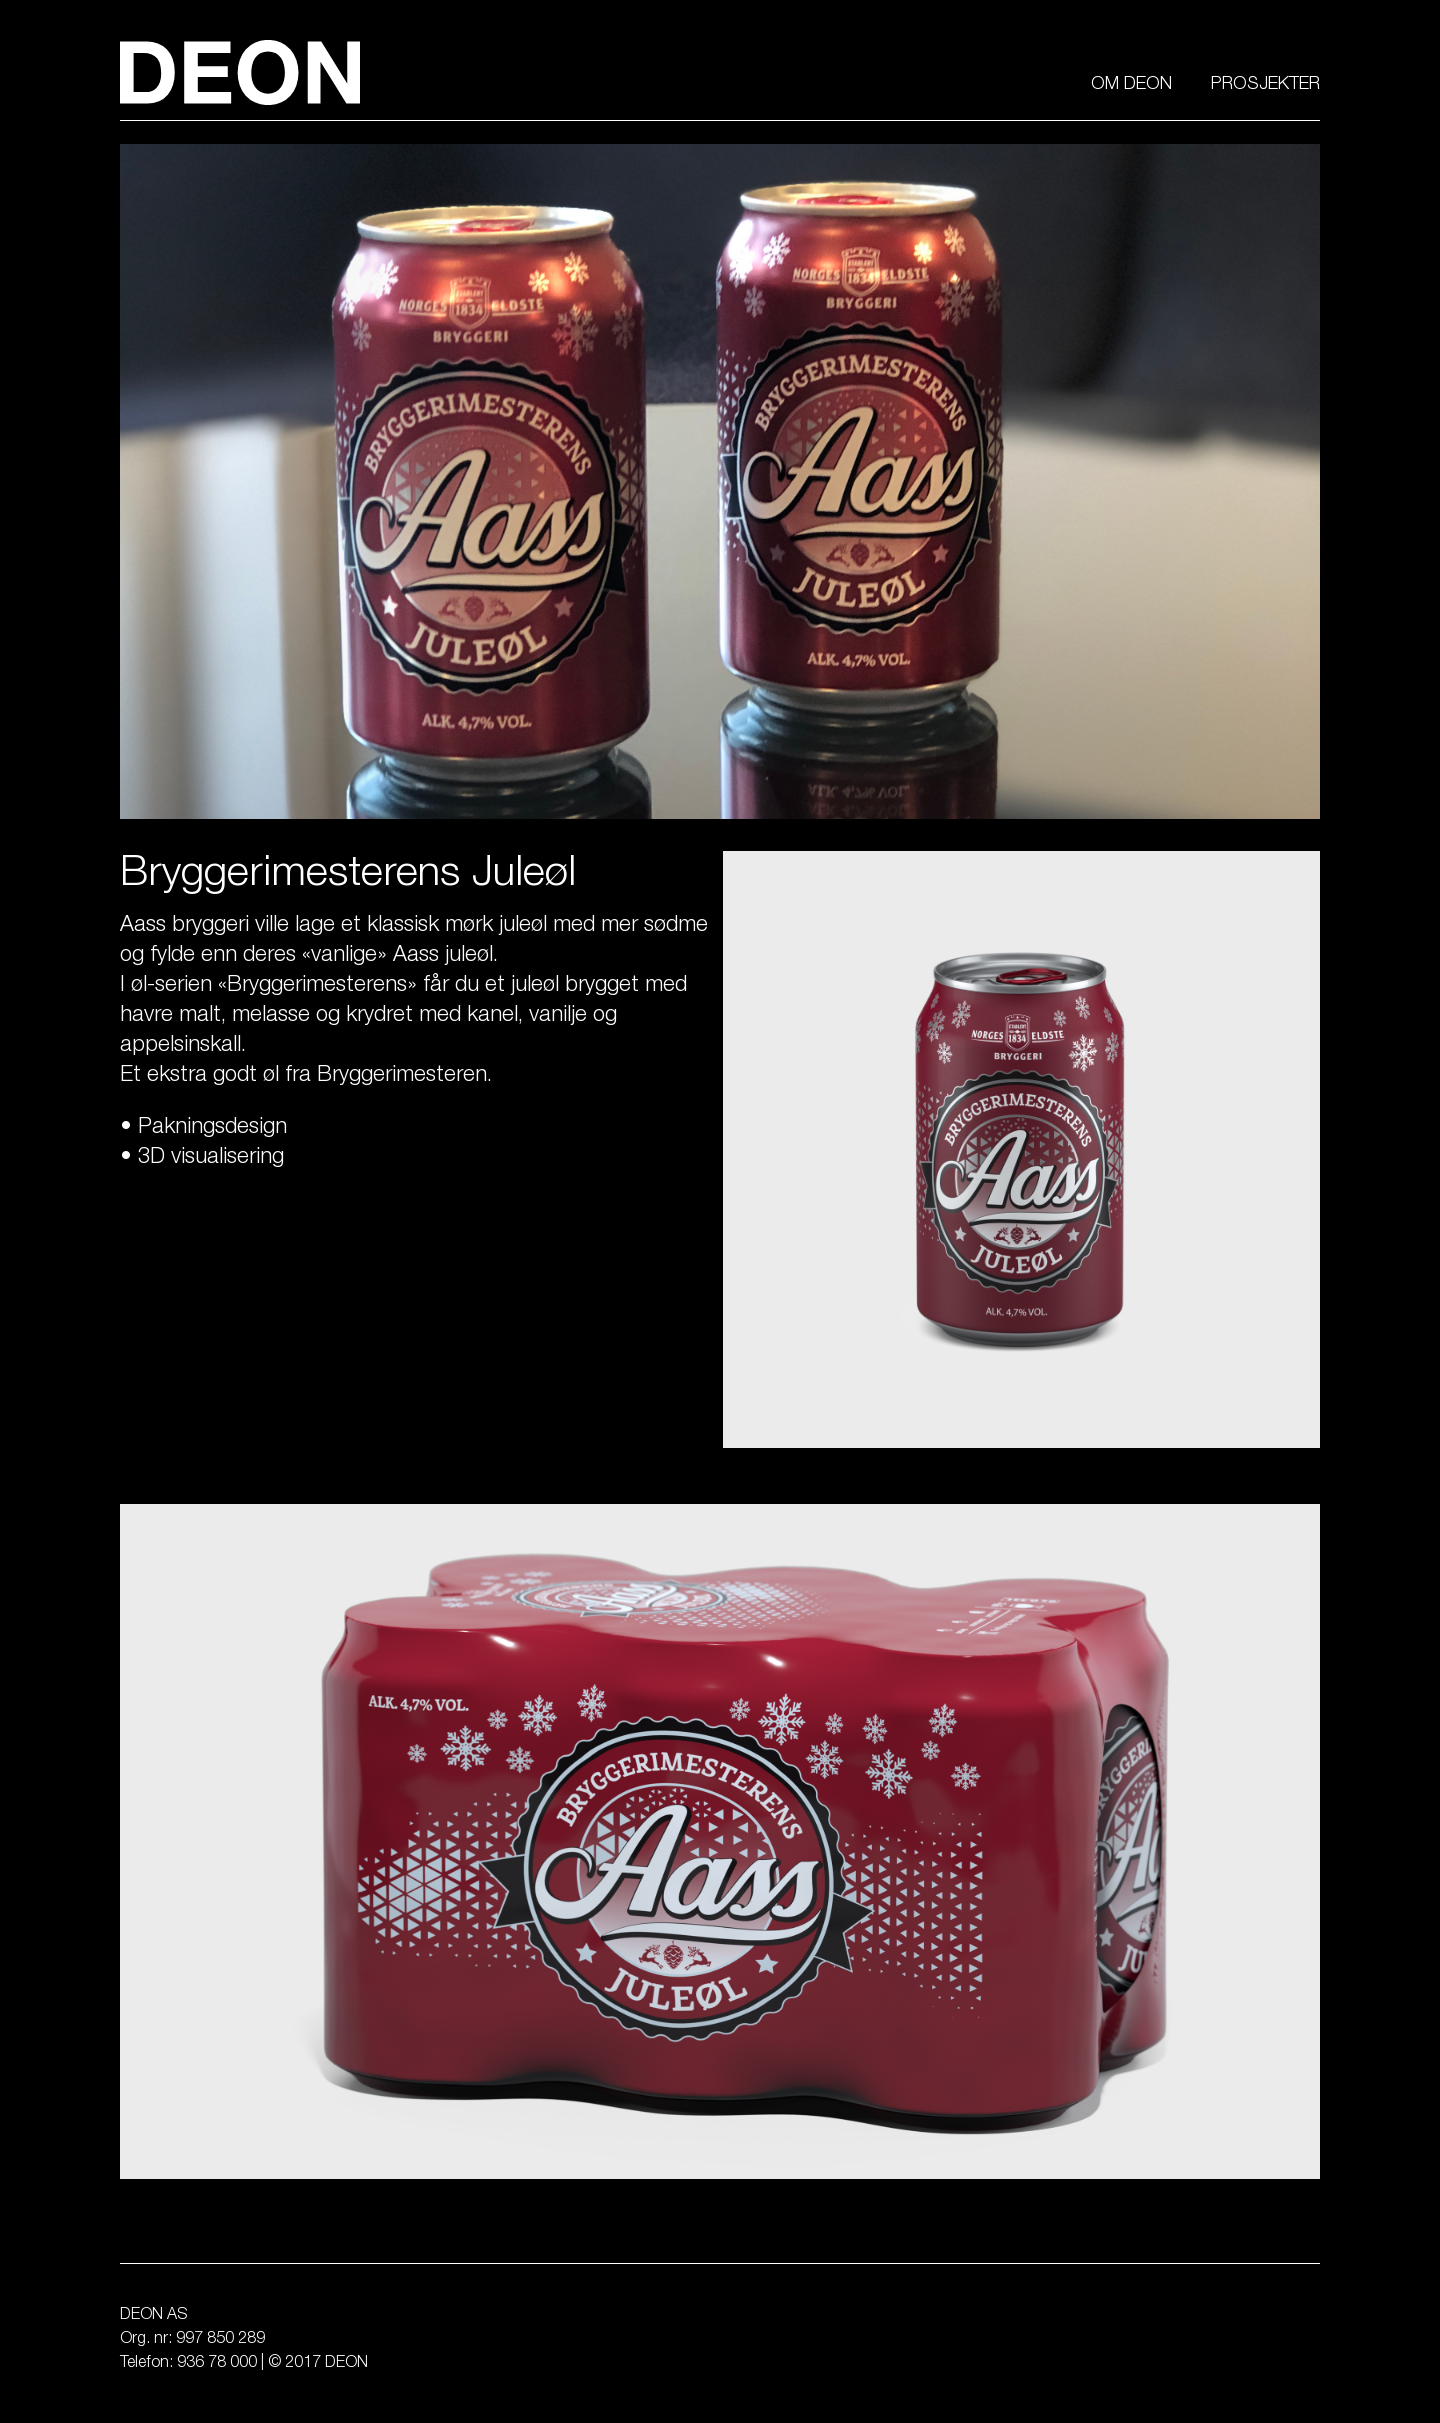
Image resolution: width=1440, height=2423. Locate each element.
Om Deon (1131, 85)
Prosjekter (1265, 85)
